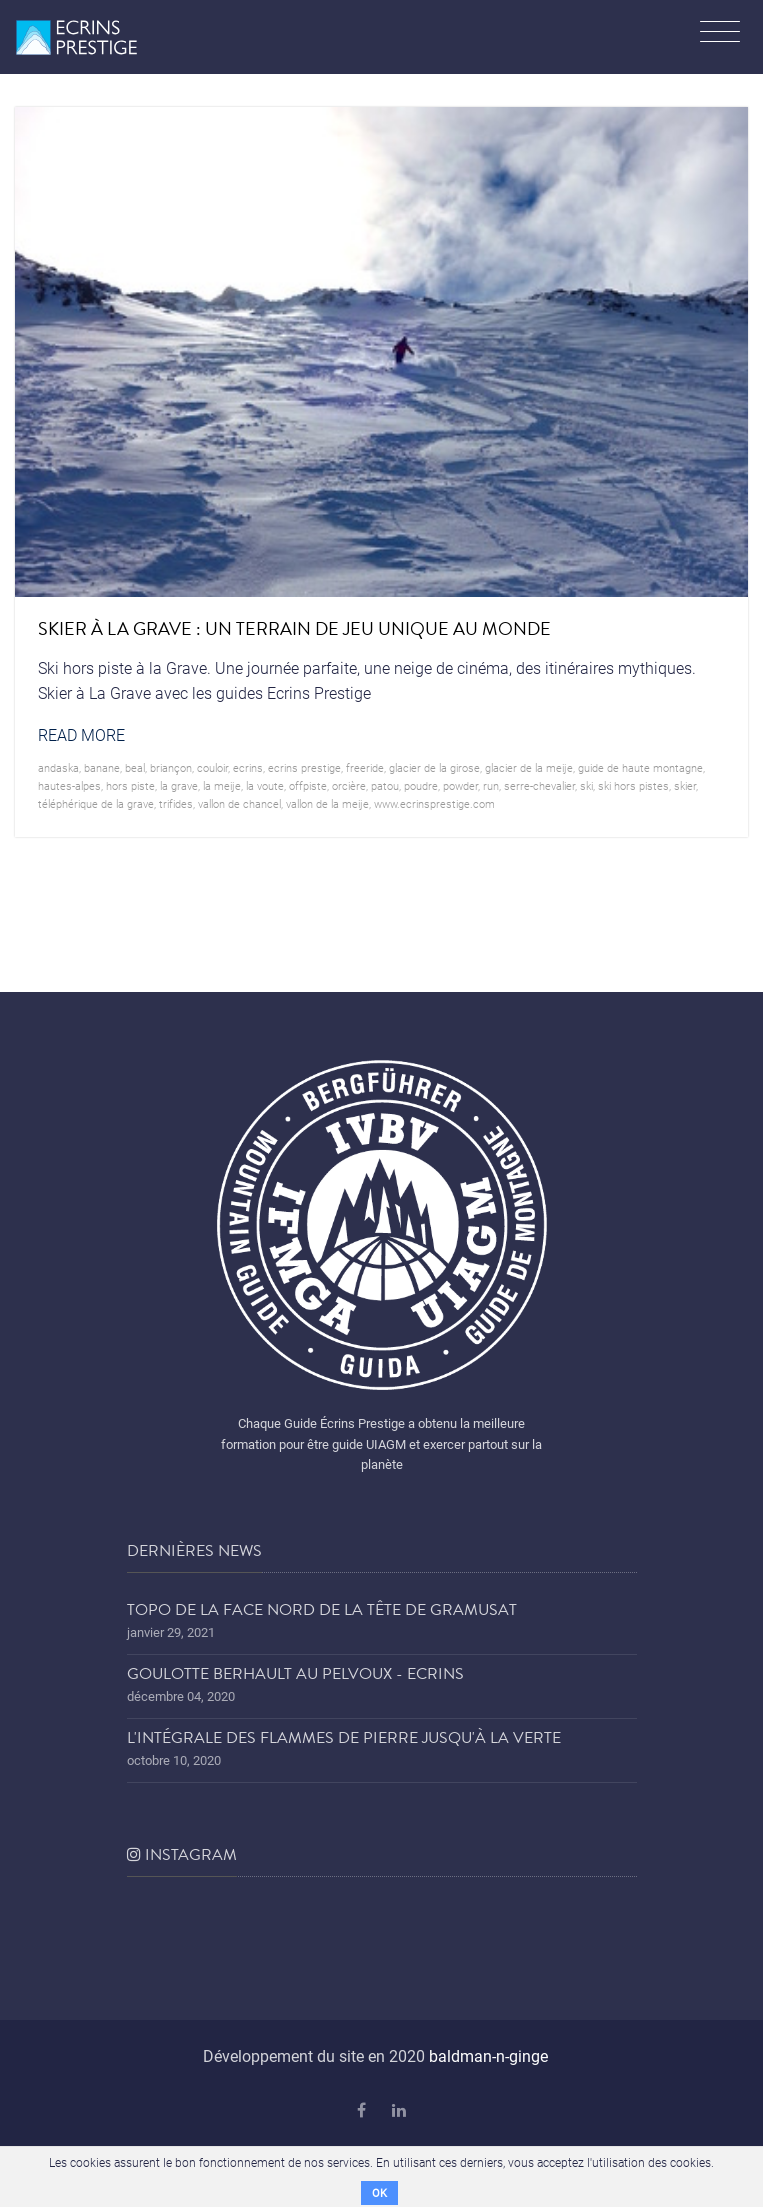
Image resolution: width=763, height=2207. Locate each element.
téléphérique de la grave (96, 803)
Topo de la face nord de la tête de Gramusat (322, 1610)
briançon (171, 767)
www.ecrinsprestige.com (434, 803)
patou (385, 785)
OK (379, 2192)
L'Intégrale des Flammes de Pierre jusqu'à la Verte (344, 1738)
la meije (222, 785)
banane (102, 767)
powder (460, 785)
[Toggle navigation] (720, 34)
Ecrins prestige (304, 767)
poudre (421, 785)
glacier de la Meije (529, 767)
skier (685, 785)
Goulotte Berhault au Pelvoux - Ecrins (295, 1674)
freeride (365, 767)
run (491, 785)
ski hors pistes (633, 785)
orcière (349, 785)
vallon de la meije (327, 803)
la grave (179, 785)
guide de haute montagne (640, 767)
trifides (176, 803)
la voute (265, 785)
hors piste (130, 785)
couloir (212, 767)
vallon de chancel (239, 803)
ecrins (248, 767)
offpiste (308, 785)
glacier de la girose (434, 767)
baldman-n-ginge (488, 2055)
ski (586, 785)
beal (135, 767)
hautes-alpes (69, 785)
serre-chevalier (539, 785)
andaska (58, 767)
